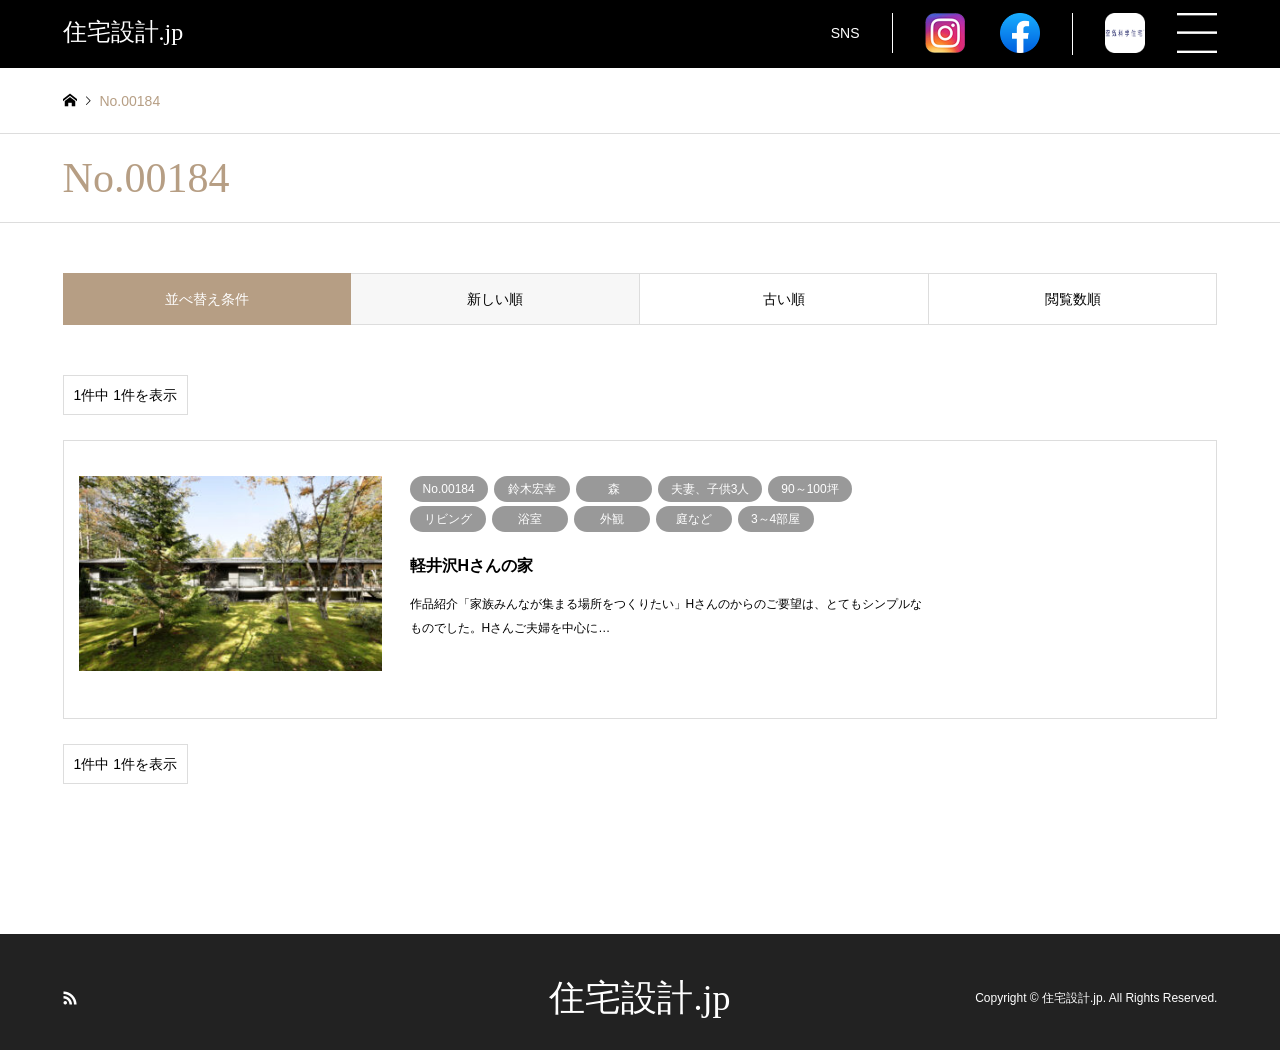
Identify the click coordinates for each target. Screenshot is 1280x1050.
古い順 (784, 299)
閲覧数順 (1073, 299)
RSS (70, 984)
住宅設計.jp (639, 984)
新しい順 (495, 299)
